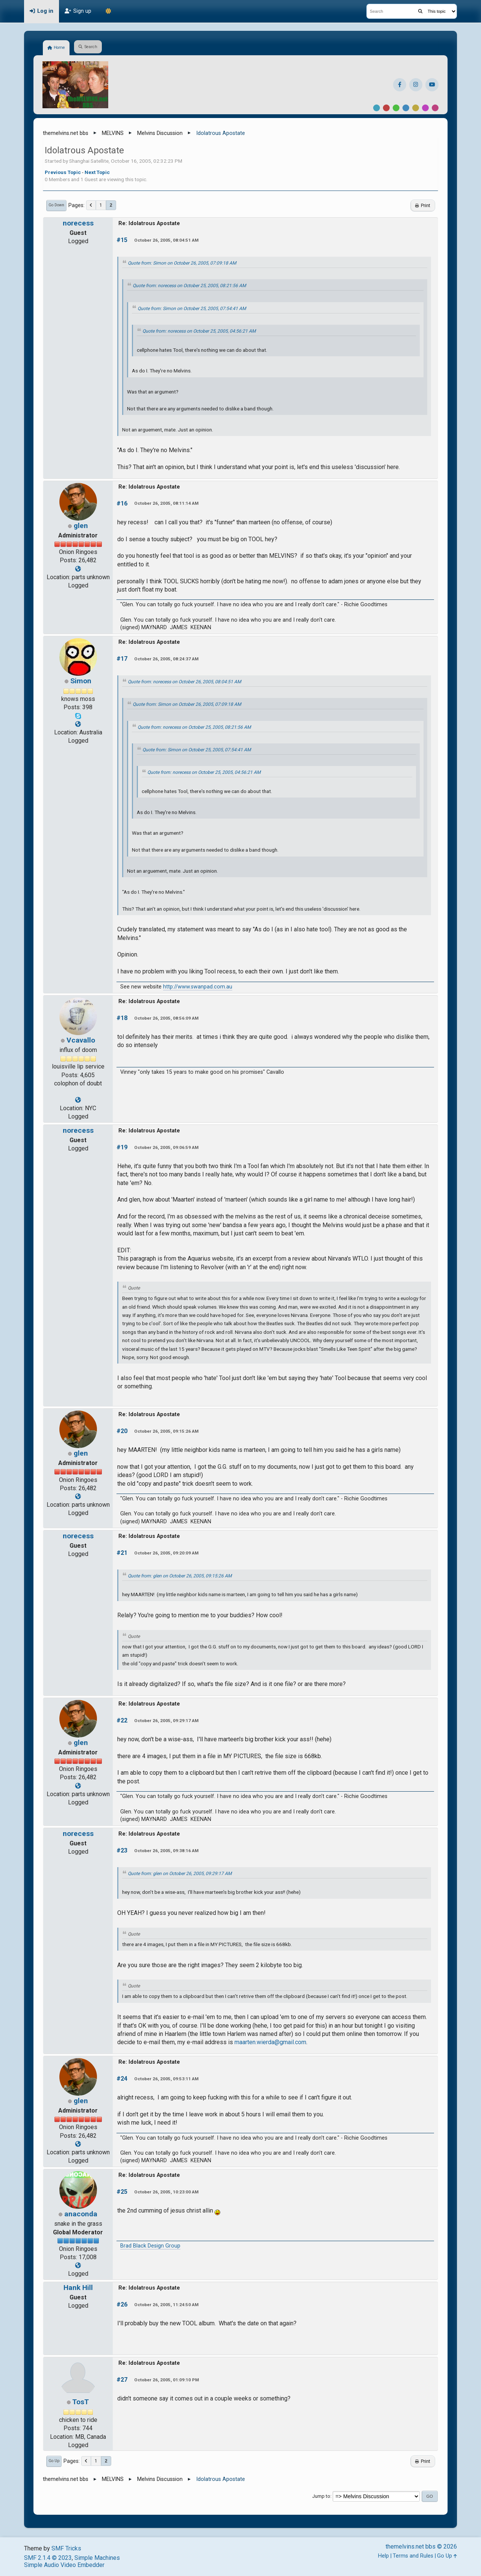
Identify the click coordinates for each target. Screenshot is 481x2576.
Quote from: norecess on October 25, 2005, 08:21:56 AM (189, 285)
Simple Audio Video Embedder (64, 2564)
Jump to (321, 2496)
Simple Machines (97, 2557)
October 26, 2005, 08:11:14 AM (166, 503)
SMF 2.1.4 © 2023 (48, 2557)
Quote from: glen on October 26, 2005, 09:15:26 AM (180, 1576)
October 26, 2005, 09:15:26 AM (166, 1431)
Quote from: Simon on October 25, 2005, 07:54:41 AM (192, 308)
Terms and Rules (413, 2556)
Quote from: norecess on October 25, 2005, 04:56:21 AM (199, 331)
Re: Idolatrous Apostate (149, 223)
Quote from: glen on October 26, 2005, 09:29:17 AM (180, 1873)
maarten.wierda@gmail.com (270, 2042)
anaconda (80, 2214)
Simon (80, 681)
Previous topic (63, 172)
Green (396, 107)
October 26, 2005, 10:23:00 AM (166, 2192)
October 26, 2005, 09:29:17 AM (166, 1720)
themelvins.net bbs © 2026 (421, 2546)
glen (81, 525)
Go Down (56, 205)
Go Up (53, 2460)
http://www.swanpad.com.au (197, 987)
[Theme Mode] (108, 11)
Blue (405, 107)
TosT (80, 2401)
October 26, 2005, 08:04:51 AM (166, 240)
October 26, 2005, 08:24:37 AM (166, 658)
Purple (425, 107)
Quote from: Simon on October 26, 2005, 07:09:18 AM (182, 263)
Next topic (97, 172)
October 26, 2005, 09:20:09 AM (166, 1553)
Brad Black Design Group (150, 2246)
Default (376, 107)
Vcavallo (81, 1040)
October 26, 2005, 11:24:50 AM (166, 2304)
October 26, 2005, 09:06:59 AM (166, 1147)
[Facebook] (399, 84)
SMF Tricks (66, 2548)
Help (383, 2556)
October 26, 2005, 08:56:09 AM (166, 1018)
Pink (435, 107)
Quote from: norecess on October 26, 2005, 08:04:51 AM (184, 681)
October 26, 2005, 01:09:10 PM (166, 2379)
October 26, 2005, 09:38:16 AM (166, 1850)
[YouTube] (432, 84)
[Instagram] (415, 84)
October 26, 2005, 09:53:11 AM (166, 2078)
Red (386, 107)
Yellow (415, 107)
